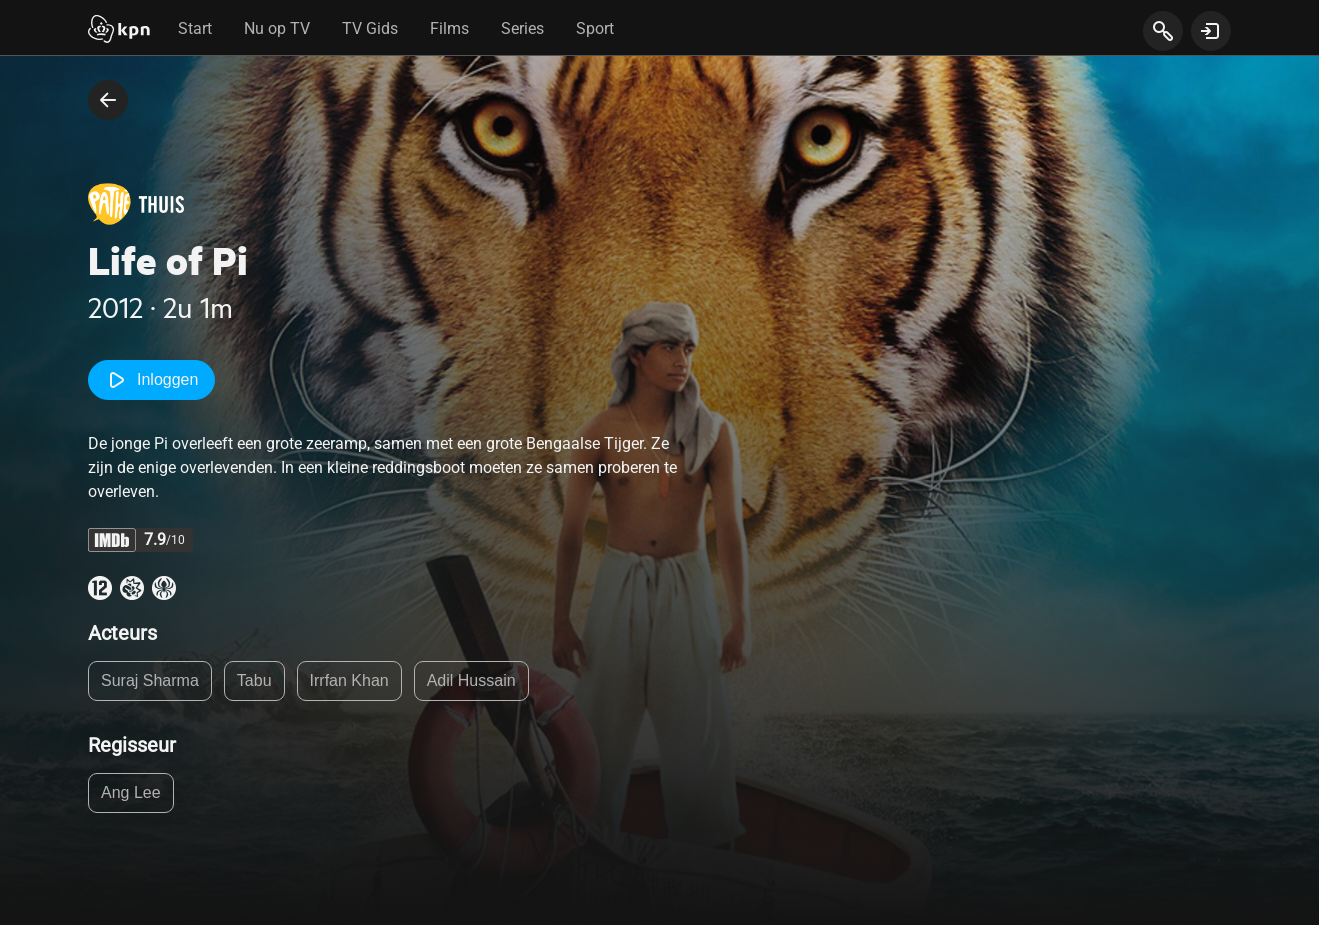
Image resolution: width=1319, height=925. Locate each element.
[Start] (119, 31)
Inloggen (151, 380)
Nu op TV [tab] (277, 28)
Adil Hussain (471, 680)
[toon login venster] (1211, 31)
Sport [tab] (595, 28)
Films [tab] (449, 28)
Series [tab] (522, 28)
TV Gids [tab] (370, 28)
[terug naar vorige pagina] (108, 100)
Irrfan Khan (349, 680)
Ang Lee (131, 792)
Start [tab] (195, 28)
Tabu (254, 680)
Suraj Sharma (150, 680)
